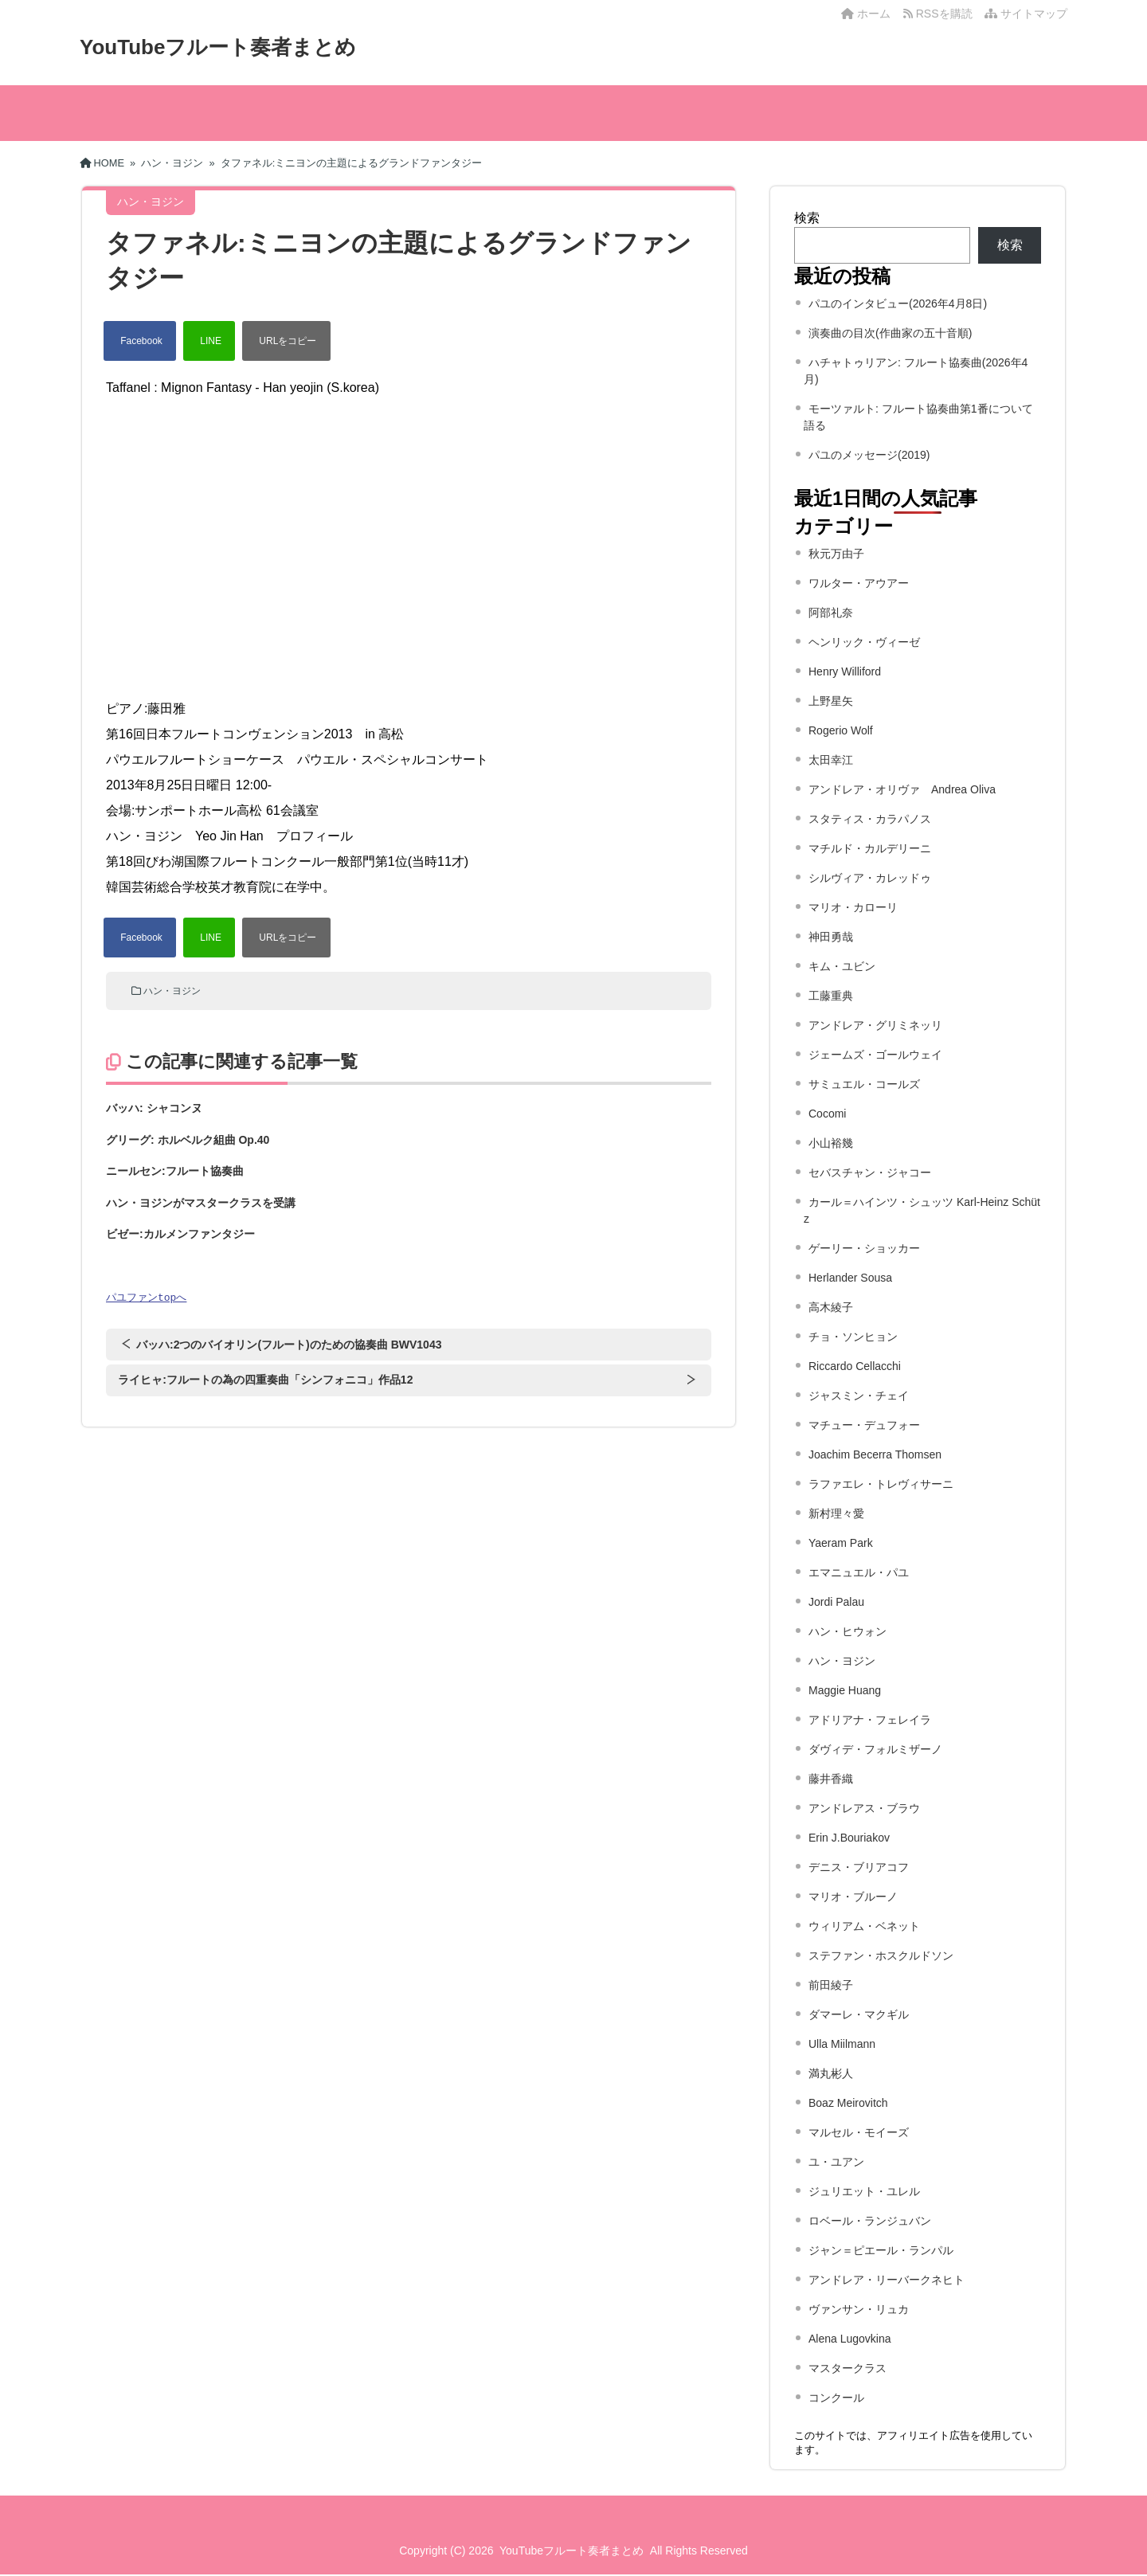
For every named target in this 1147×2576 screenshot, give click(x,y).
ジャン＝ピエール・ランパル (880, 2250)
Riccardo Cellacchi (854, 1366)
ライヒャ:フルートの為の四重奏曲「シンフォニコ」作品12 (265, 1380)
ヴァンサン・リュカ (858, 2309)
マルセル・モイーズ (858, 2132)
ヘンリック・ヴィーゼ (864, 642)
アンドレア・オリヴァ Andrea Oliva (902, 789)
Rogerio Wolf (840, 730)
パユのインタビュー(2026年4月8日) (897, 303)
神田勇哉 (830, 936)
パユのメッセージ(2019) (869, 454)
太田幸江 (830, 760)
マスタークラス (847, 2368)
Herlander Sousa (850, 1277)
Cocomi (827, 1113)
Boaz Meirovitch (848, 2102)
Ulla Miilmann (841, 2044)
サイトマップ (1026, 13)
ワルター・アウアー (858, 583)
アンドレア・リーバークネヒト (886, 2279)
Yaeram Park (840, 1543)
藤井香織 (830, 1778)
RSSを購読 (940, 13)
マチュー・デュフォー (864, 1425)
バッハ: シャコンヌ (154, 1108)
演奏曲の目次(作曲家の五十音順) (890, 333)
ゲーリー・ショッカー (864, 1248)
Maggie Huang (844, 1690)
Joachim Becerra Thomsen (874, 1454)
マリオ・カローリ (853, 907)
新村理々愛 (836, 1513)
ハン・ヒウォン (847, 1631)
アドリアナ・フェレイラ (869, 1719)
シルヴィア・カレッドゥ (869, 877)
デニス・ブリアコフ (858, 1867)
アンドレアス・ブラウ (864, 1808)
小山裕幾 (830, 1143)
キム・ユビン (841, 966)
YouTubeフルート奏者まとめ (218, 47)
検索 (807, 218)
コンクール (836, 2397)
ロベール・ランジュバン (869, 2220)
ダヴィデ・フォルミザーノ (875, 1749)
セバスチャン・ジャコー (869, 1172)
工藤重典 (830, 995)
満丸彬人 (830, 2073)
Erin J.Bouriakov (849, 1837)
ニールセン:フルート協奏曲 (175, 1171)
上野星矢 (830, 701)
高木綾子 (830, 1307)
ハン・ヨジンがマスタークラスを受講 (201, 1202)
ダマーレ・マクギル (858, 2014)
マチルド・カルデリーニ (869, 848)
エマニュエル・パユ (858, 1572)
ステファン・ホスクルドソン (880, 1955)
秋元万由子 (836, 553)
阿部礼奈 (830, 612)
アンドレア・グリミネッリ (875, 1025)
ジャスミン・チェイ (858, 1395)
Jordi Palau (836, 1601)
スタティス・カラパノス (869, 818)
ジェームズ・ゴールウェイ (875, 1054)
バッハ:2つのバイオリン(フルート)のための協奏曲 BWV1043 (288, 1345)
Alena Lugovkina (849, 2338)
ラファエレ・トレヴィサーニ (880, 1484)
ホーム (866, 13)
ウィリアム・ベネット (864, 1926)
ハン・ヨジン (172, 990)
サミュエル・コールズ (864, 1084)
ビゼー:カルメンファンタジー (180, 1233)
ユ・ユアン (836, 2161)
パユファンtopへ (146, 1297)
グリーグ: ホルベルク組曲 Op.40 (187, 1139)
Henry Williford (844, 671)
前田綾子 (830, 1985)
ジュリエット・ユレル (864, 2191)
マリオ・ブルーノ (853, 1896)
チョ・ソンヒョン (853, 1336)
